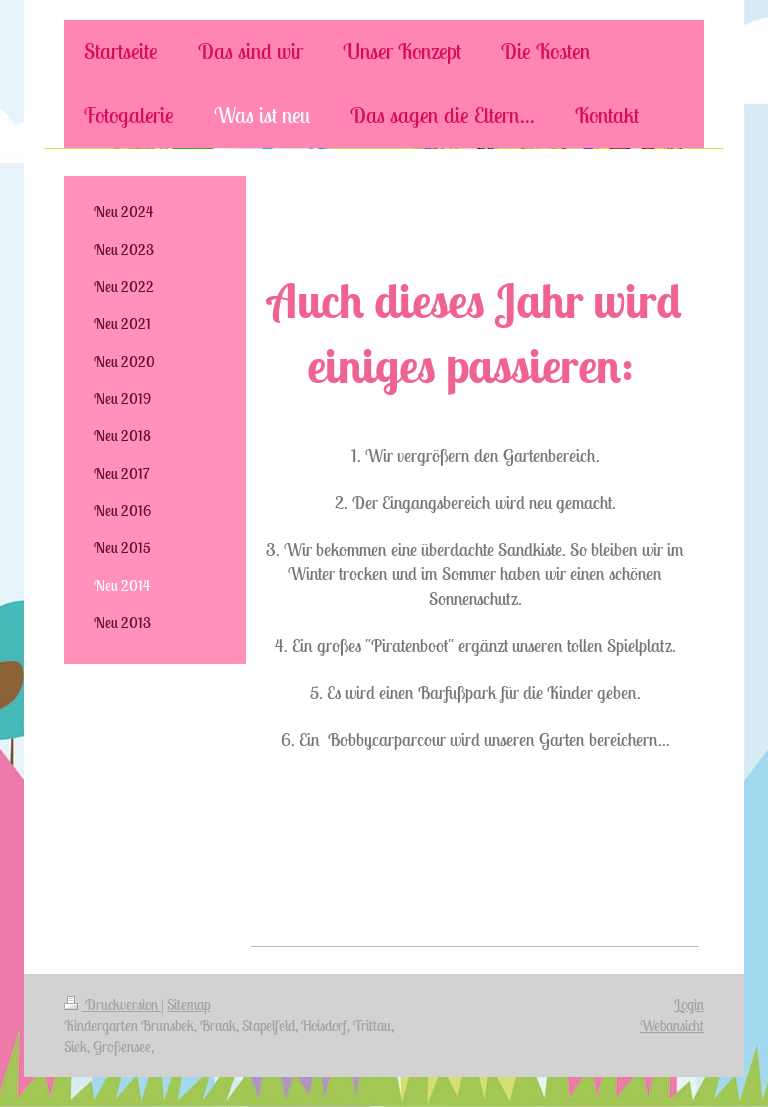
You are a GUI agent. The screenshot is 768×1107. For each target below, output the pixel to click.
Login (689, 1004)
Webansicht (672, 1025)
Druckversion (112, 1004)
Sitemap (188, 1004)
